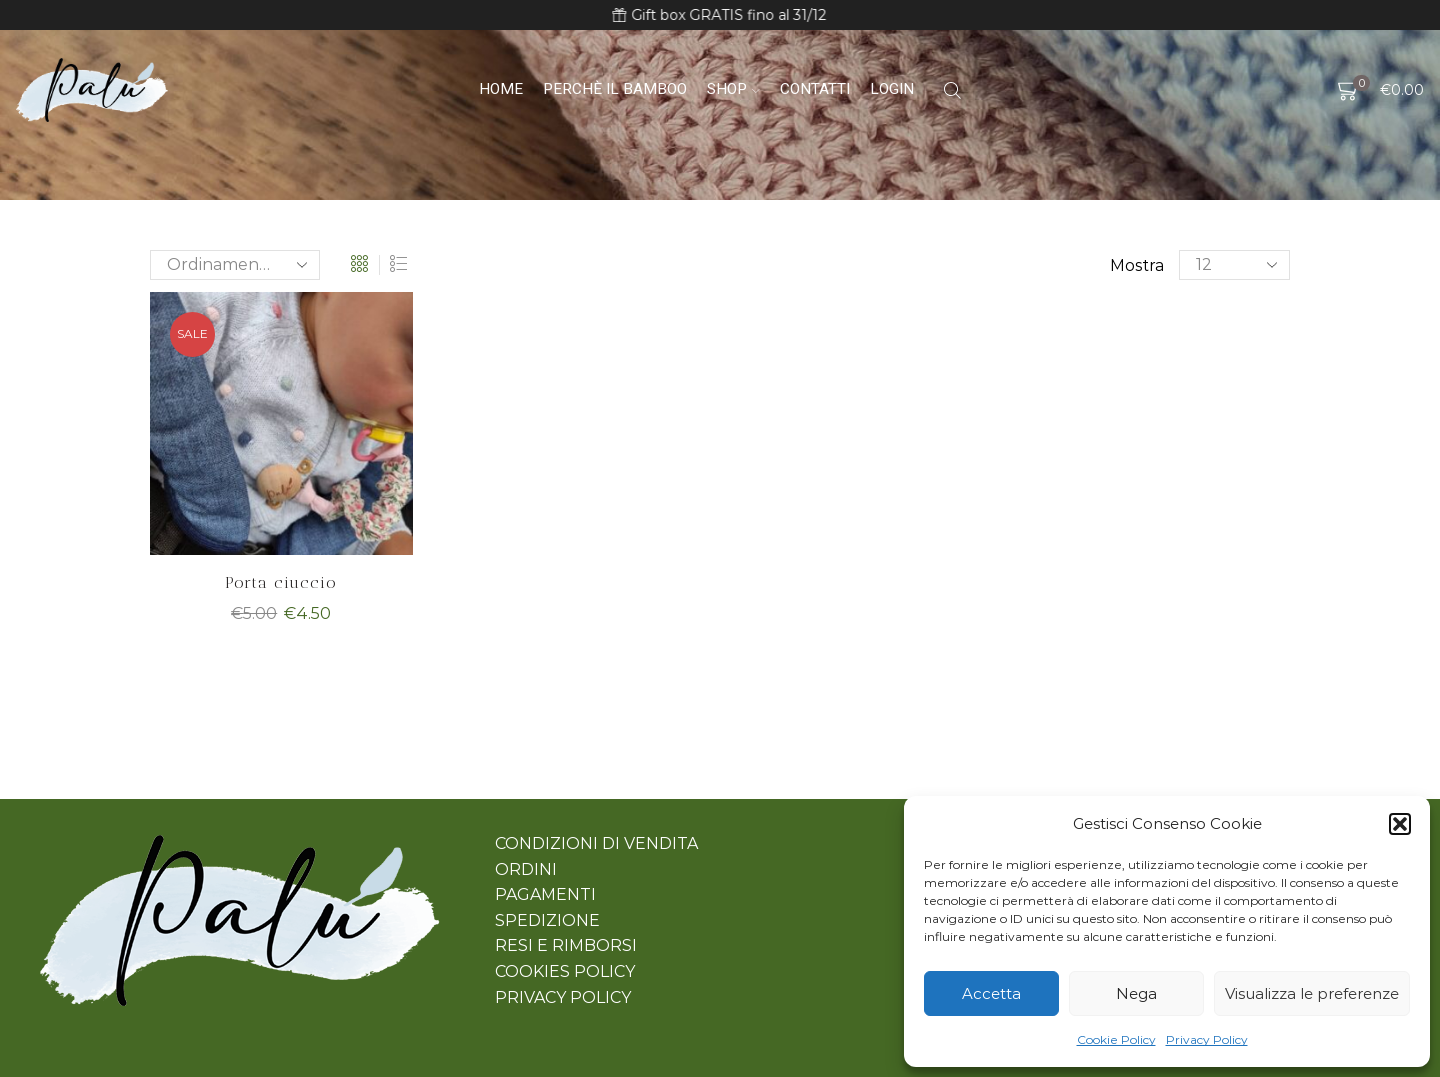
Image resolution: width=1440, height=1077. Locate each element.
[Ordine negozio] (235, 265)
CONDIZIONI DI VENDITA (596, 843)
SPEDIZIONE (547, 920)
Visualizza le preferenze (1312, 993)
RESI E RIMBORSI (566, 945)
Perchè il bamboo (615, 89)
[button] (1400, 824)
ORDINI (526, 869)
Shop (733, 89)
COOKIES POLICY (565, 971)
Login (892, 89)
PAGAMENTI (545, 894)
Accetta (991, 993)
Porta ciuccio (281, 582)
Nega (1136, 993)
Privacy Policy (1207, 1039)
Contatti (815, 89)
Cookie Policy (1116, 1039)
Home (501, 89)
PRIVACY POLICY (563, 997)
